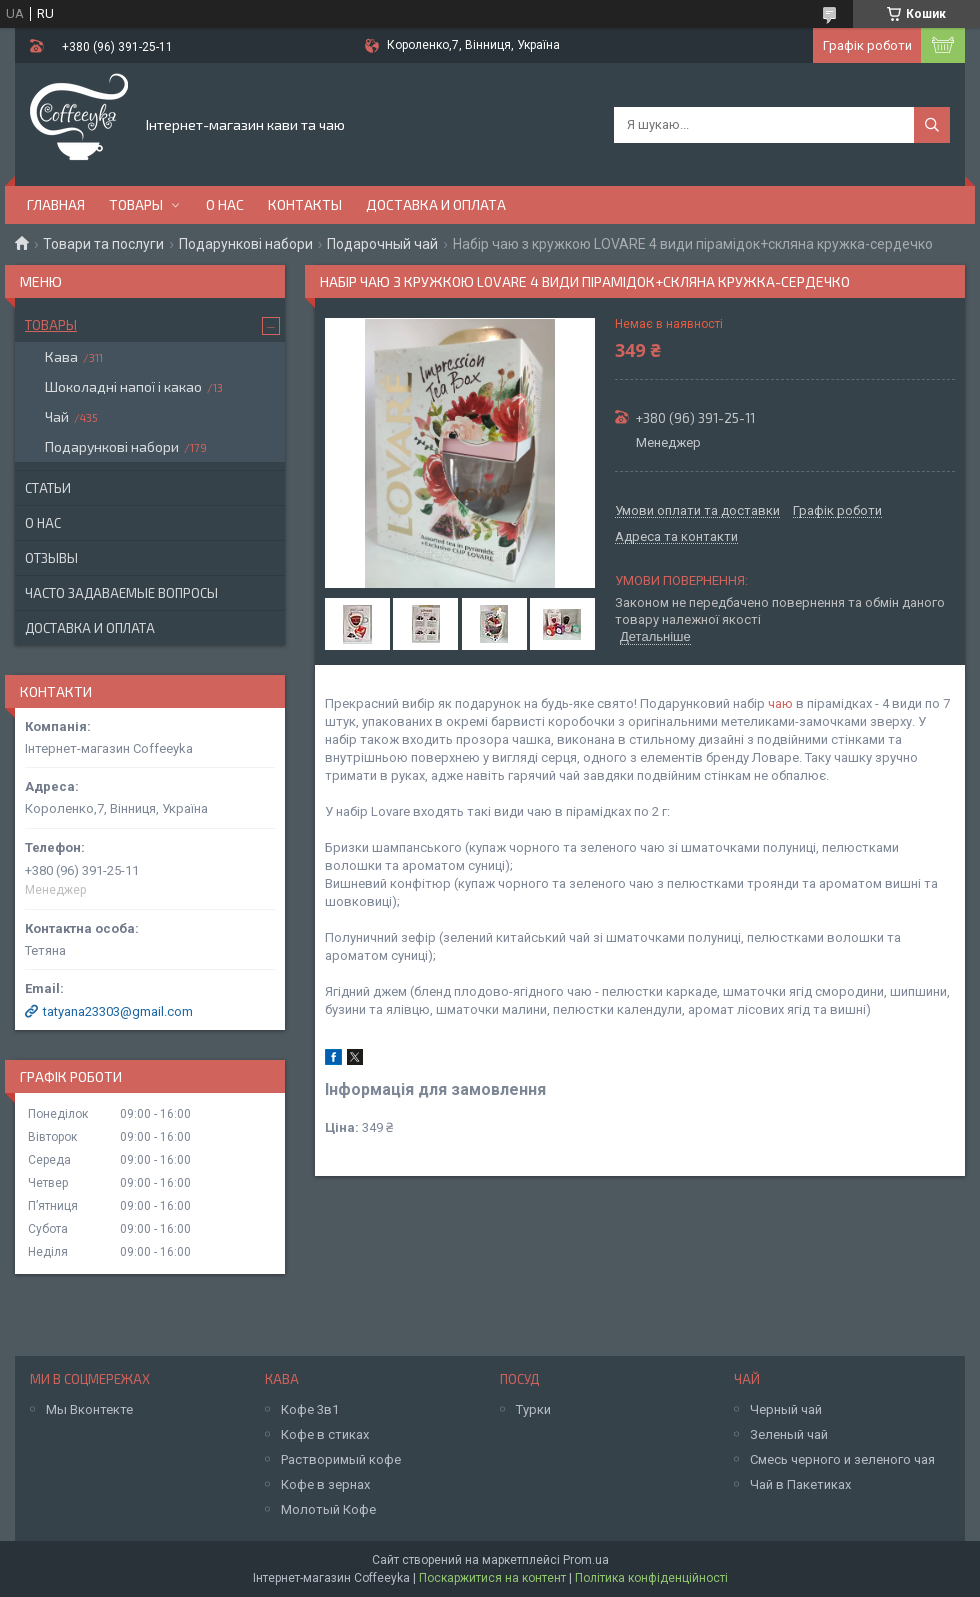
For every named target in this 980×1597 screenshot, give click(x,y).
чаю (780, 703)
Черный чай (786, 1409)
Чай (57, 416)
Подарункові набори (246, 244)
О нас (225, 204)
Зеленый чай (789, 1434)
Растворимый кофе (341, 1459)
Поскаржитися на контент (492, 1578)
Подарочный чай (382, 244)
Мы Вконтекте (89, 1409)
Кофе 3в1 (310, 1409)
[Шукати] (932, 125)
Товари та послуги (103, 244)
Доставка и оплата (436, 204)
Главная (56, 204)
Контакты (305, 204)
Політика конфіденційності (651, 1578)
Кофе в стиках (325, 1434)
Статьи (48, 488)
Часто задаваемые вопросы (121, 593)
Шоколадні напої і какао (123, 386)
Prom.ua (586, 1560)
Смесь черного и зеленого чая (842, 1459)
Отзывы (51, 558)
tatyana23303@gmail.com (118, 1011)
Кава (61, 356)
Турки (533, 1409)
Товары (136, 204)
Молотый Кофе (328, 1509)
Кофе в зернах (325, 1484)
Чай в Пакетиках (800, 1484)
